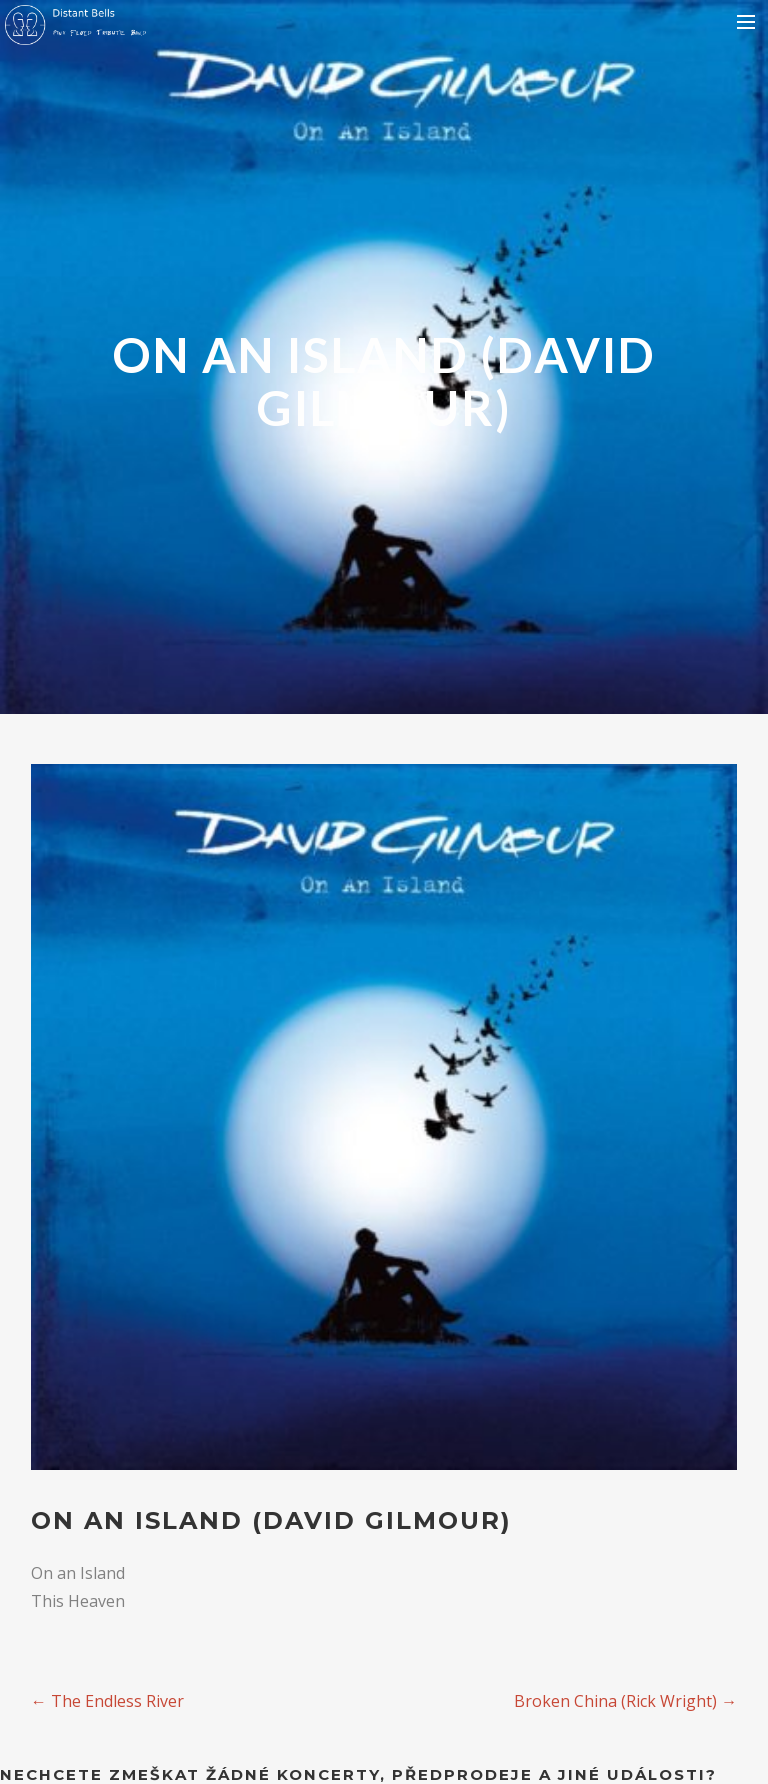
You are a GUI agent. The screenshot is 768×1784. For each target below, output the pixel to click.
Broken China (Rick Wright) (625, 1701)
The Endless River (107, 1701)
